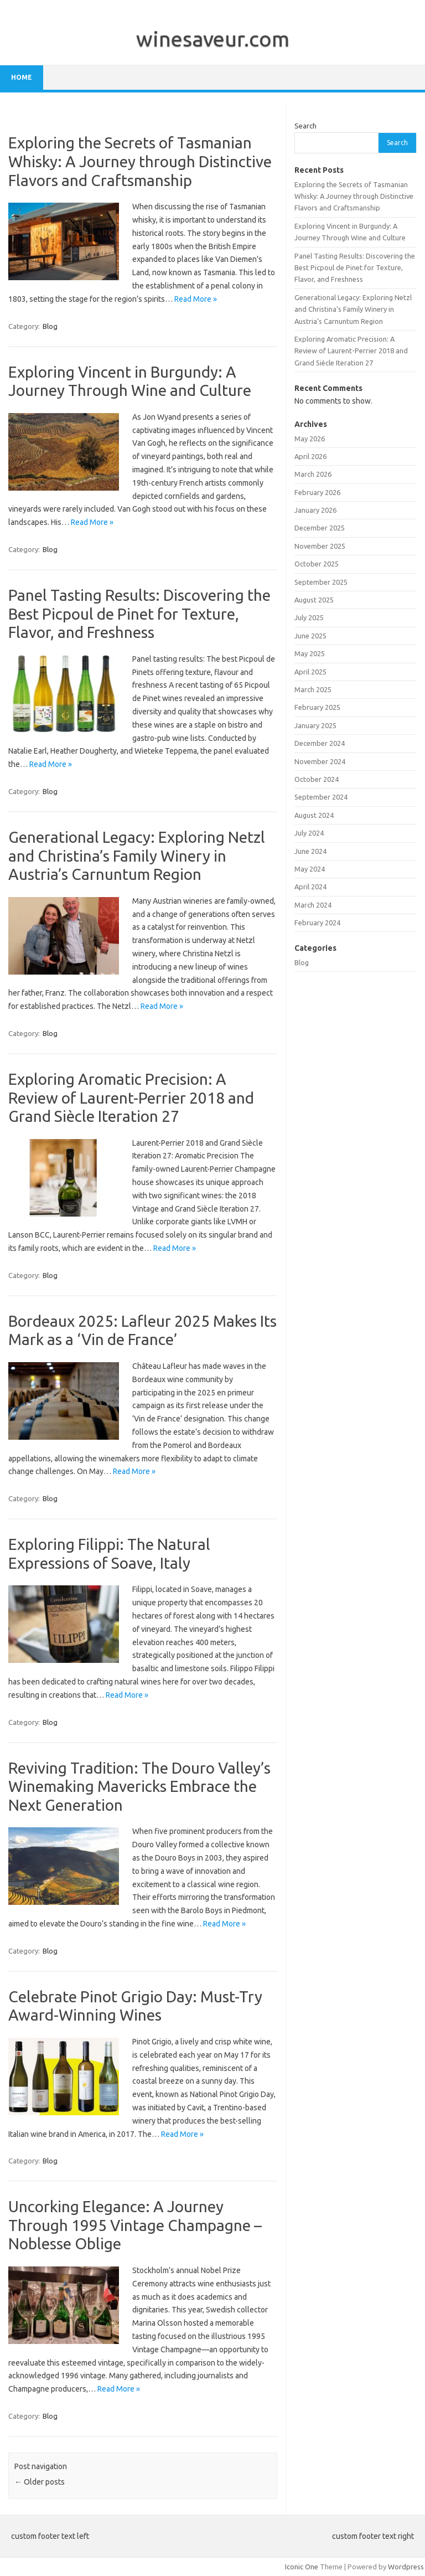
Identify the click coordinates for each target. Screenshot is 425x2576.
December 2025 (319, 528)
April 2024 (310, 886)
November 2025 (319, 546)
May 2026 (309, 438)
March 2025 (312, 689)
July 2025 (309, 617)
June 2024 (310, 851)
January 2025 (315, 725)
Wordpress (406, 2566)
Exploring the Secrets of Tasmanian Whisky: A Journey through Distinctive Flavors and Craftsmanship (140, 161)
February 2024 (317, 922)
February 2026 (317, 492)
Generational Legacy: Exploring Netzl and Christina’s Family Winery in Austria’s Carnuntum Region (136, 855)
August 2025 (314, 600)
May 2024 (309, 869)
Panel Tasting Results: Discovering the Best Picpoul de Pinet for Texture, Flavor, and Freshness (139, 613)
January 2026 (315, 510)
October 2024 (316, 779)
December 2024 (319, 743)
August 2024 (314, 815)
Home (21, 77)
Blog (50, 326)
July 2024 (309, 833)
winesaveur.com (212, 38)
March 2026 (312, 474)
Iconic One (301, 2566)
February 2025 (317, 707)
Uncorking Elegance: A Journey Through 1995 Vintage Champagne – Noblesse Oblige (135, 2225)
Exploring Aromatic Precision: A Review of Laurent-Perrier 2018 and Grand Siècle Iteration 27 (131, 1097)
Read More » (195, 299)
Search (305, 126)
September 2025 (321, 582)
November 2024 (319, 761)
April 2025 (310, 672)
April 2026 (310, 456)
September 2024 (321, 797)
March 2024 (312, 905)
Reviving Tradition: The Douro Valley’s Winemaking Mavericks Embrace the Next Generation (139, 1786)
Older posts (39, 2481)
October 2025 (316, 564)
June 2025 (310, 636)
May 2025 (309, 653)
